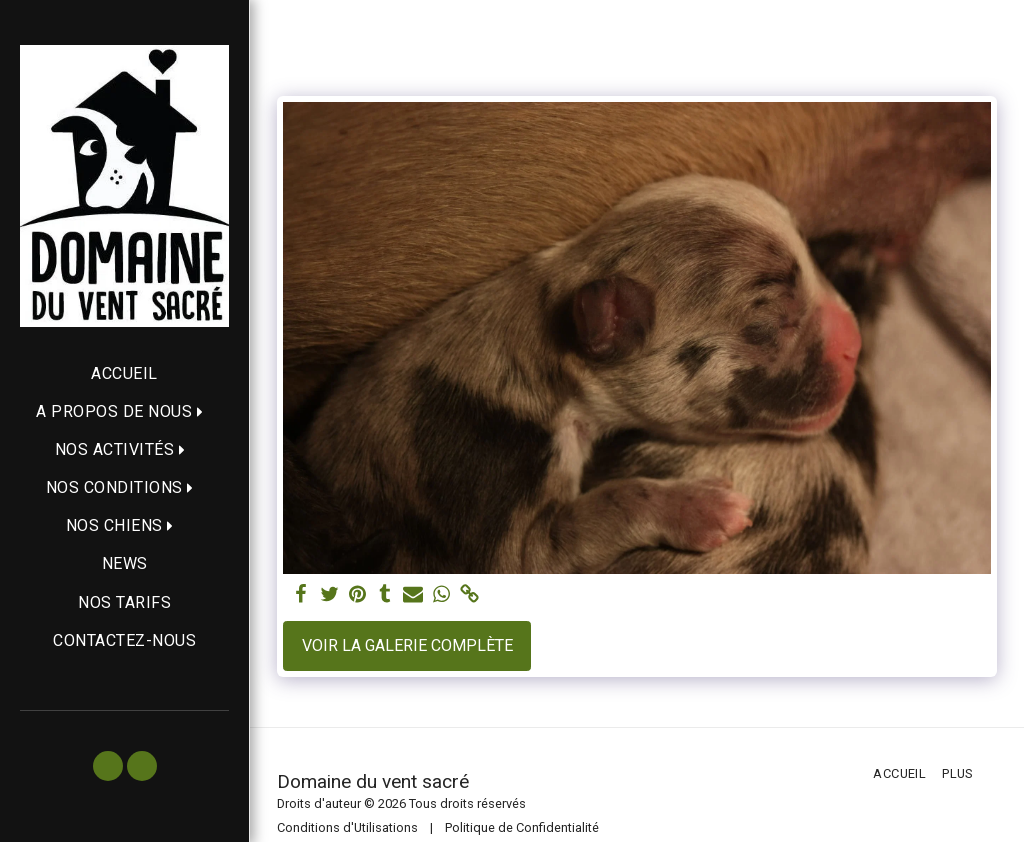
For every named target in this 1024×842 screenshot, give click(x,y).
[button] (124, 411)
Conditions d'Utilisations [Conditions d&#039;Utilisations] (347, 827)
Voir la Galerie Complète (407, 645)
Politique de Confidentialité (522, 827)
